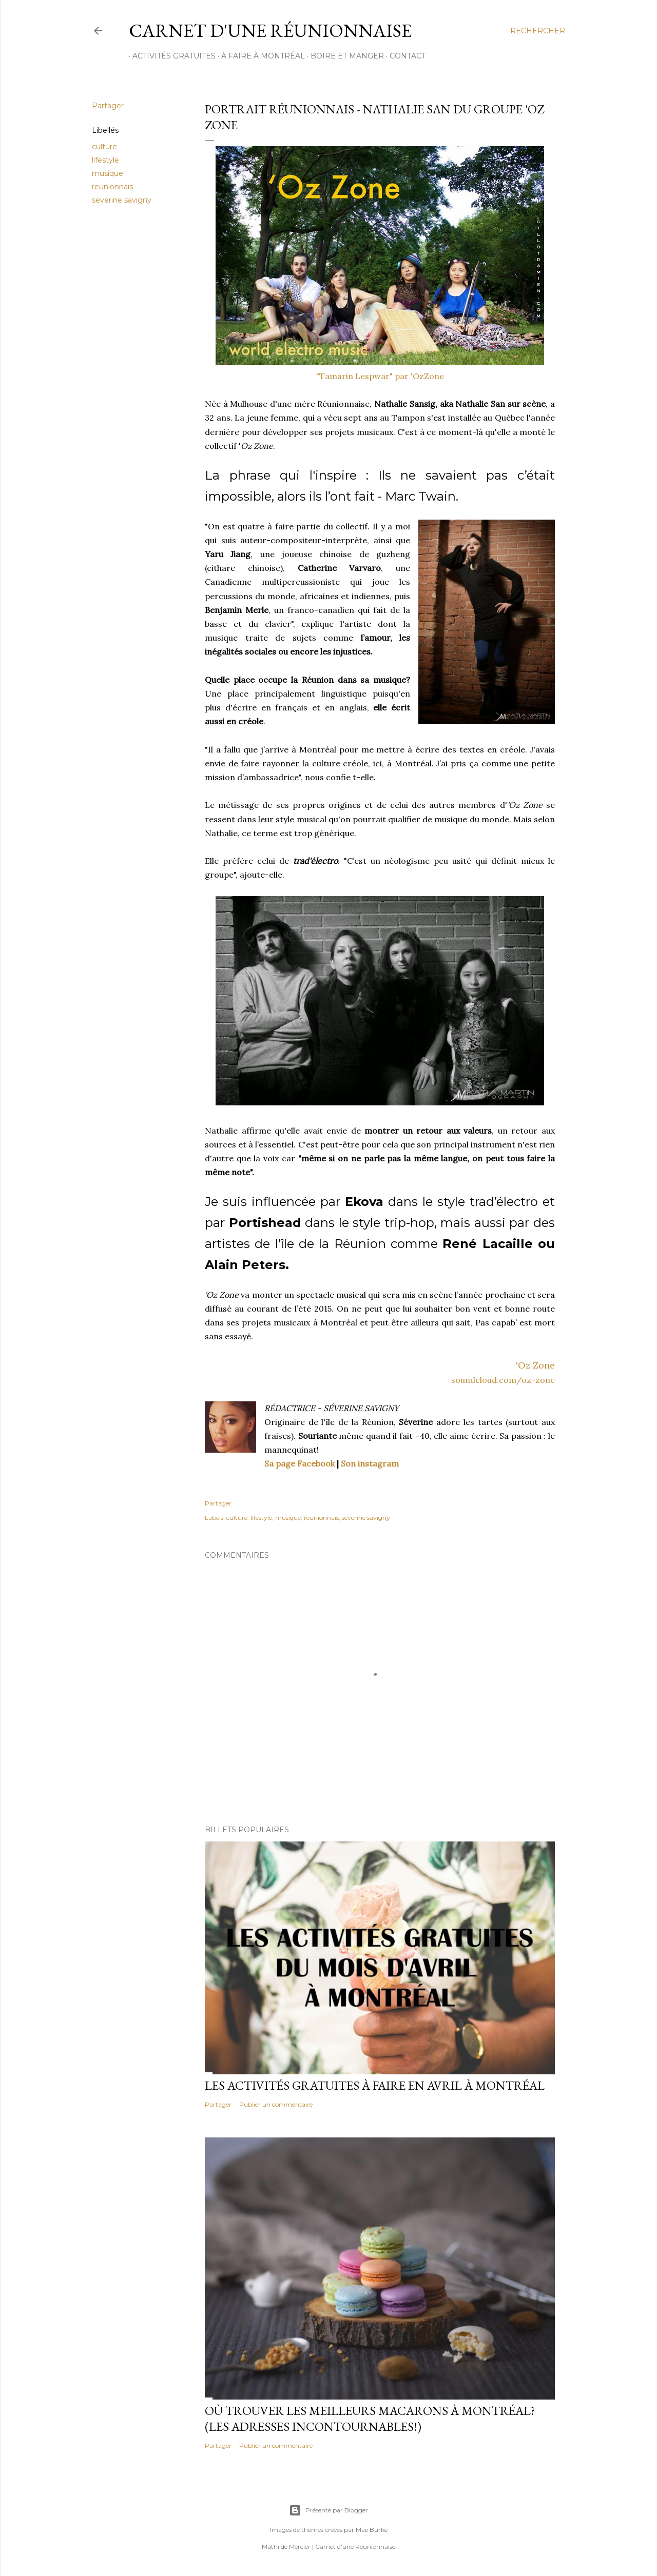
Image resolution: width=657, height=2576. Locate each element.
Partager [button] (108, 105)
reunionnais (112, 186)
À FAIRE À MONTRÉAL (259, 56)
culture (104, 146)
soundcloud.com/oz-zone (503, 1380)
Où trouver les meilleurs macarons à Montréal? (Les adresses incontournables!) (370, 2418)
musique (107, 173)
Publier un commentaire (276, 2104)
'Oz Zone (535, 1365)
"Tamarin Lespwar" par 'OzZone (380, 376)
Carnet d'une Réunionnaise (270, 30)
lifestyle (105, 160)
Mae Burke (372, 2529)
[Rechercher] (537, 30)
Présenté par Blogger (328, 2510)
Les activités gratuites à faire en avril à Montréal (375, 2085)
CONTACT (404, 56)
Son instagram (370, 1463)
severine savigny (121, 200)
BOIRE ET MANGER (343, 56)
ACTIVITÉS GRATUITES (170, 56)
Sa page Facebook (299, 1463)
